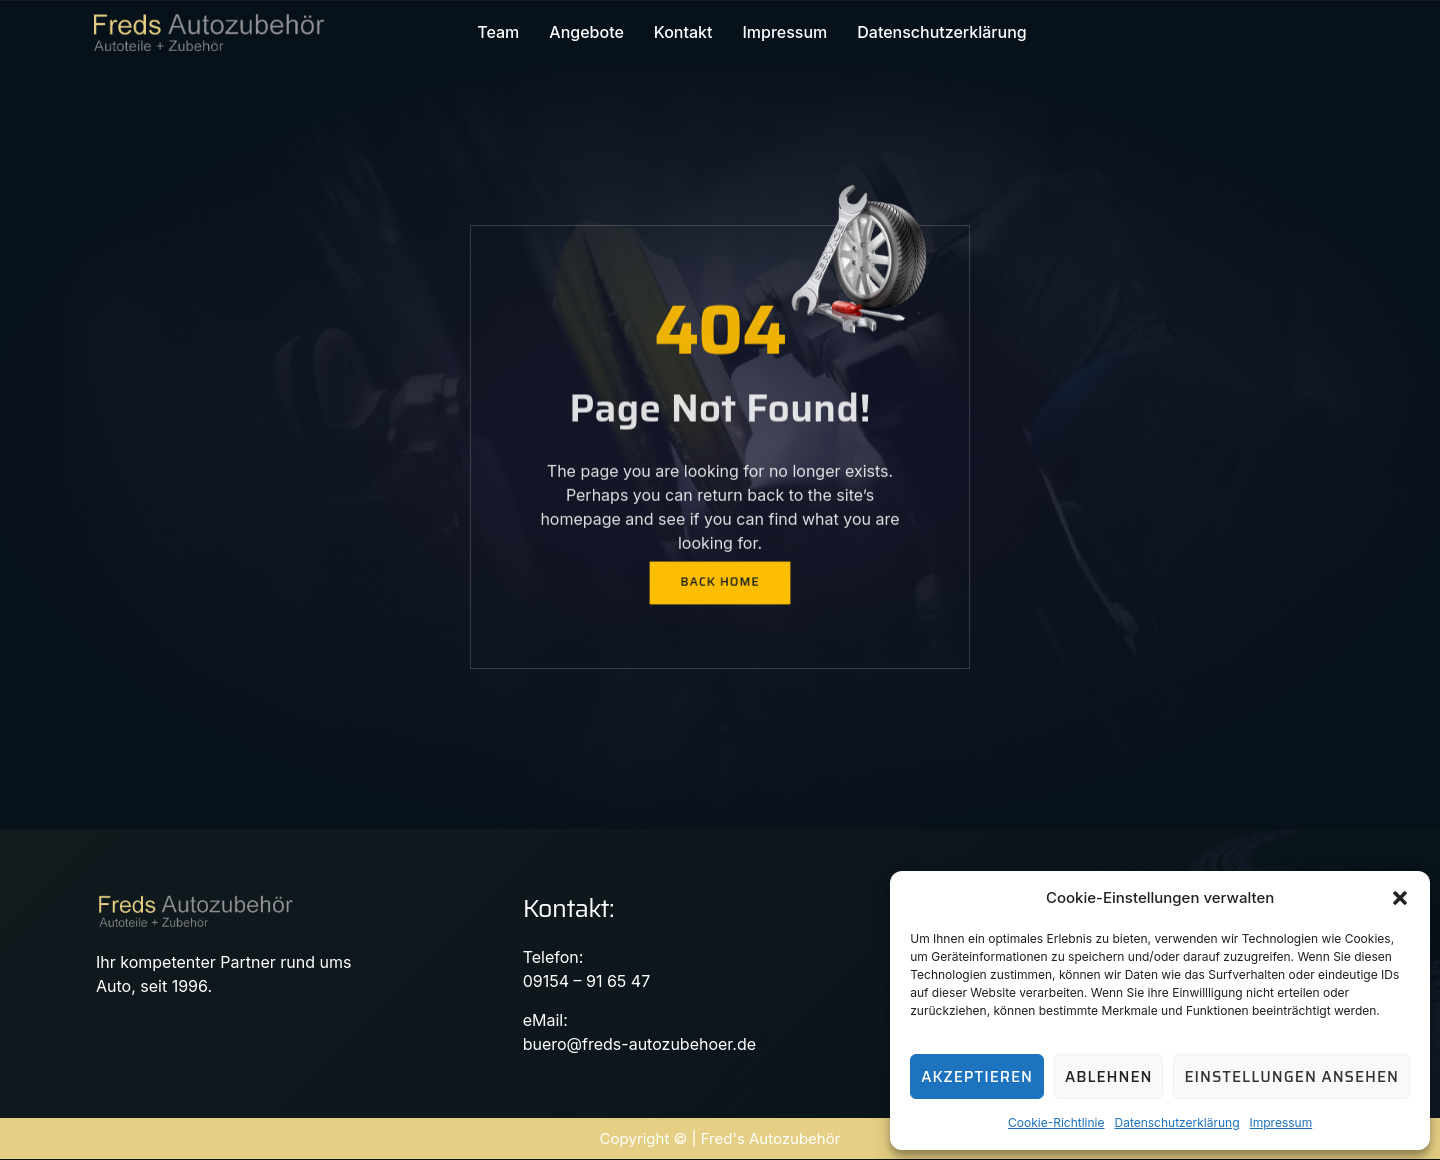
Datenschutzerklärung (1176, 1122)
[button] (1400, 898)
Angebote (586, 33)
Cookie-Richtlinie (1056, 1122)
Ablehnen (1108, 1077)
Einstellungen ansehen (1291, 1077)
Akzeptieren (977, 1077)
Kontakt (683, 33)
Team (498, 33)
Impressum (1281, 1122)
